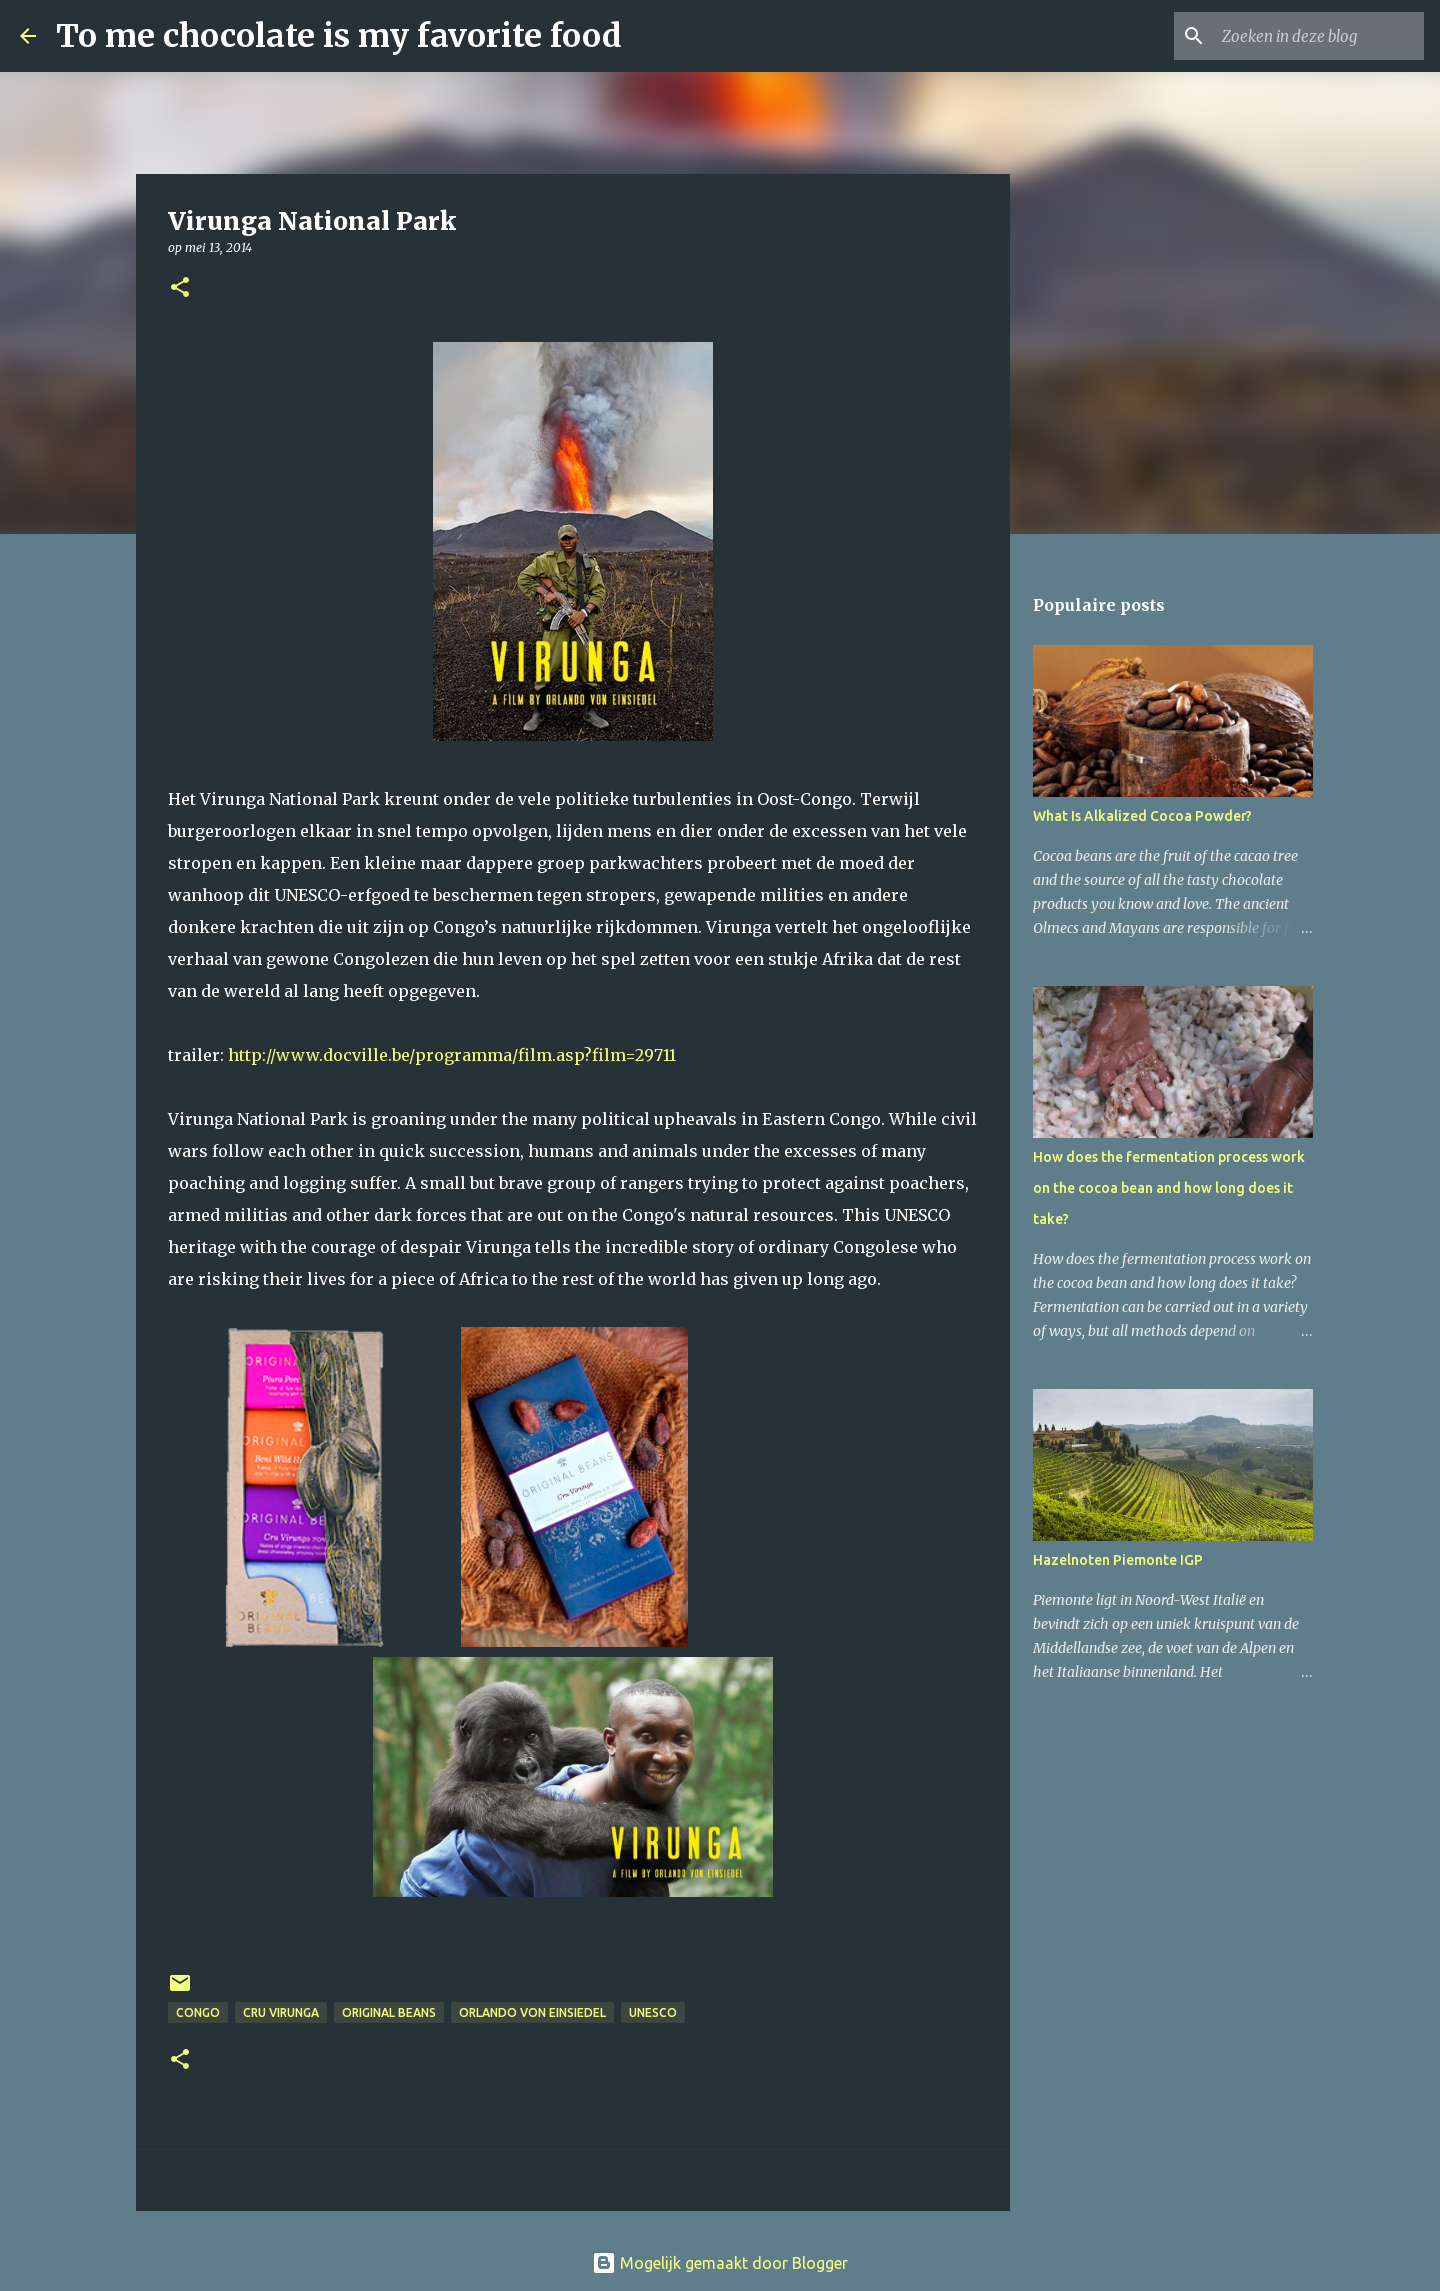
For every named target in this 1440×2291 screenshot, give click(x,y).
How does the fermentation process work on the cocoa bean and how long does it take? (1169, 1188)
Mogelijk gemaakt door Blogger (720, 2263)
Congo (198, 2012)
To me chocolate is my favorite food (339, 36)
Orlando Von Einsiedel (532, 2012)
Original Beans (389, 2012)
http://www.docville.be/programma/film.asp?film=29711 (452, 1055)
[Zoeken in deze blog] (1319, 36)
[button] (180, 288)
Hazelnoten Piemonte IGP (1118, 1560)
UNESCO (653, 2012)
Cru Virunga (281, 2012)
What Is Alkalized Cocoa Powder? (1142, 816)
